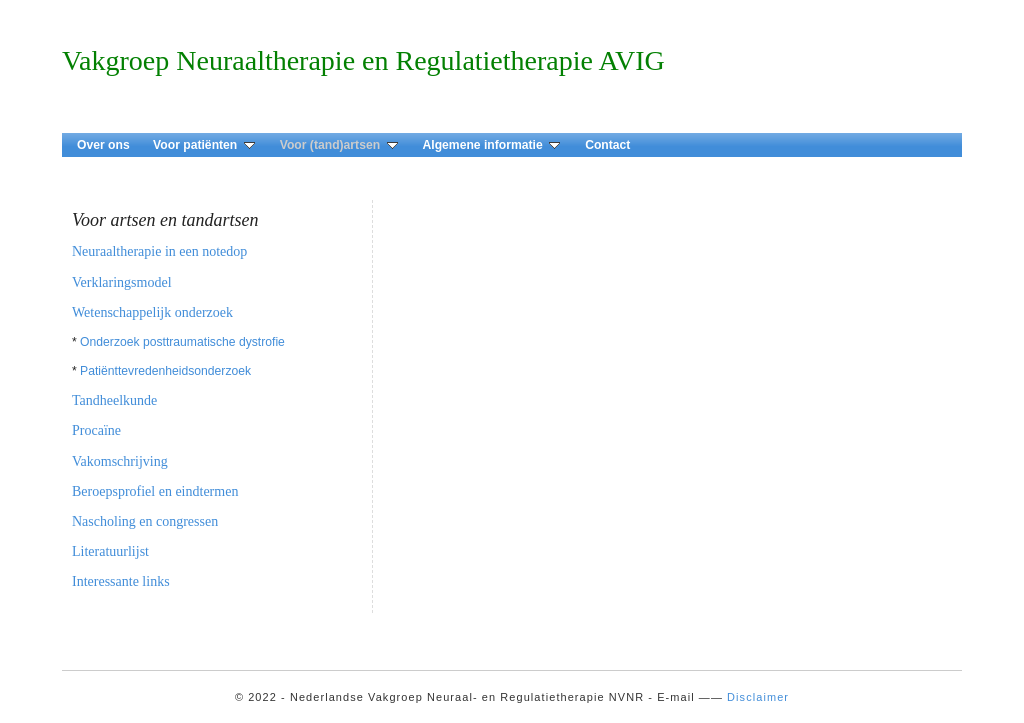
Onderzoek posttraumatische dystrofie (182, 342)
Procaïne (96, 430)
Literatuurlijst (110, 551)
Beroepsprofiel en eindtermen (155, 491)
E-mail (676, 697)
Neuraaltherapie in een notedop (159, 251)
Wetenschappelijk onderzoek (152, 312)
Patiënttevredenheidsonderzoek (165, 371)
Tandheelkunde (114, 400)
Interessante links (121, 581)
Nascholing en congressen (145, 521)
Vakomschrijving (120, 461)
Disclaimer (758, 697)
